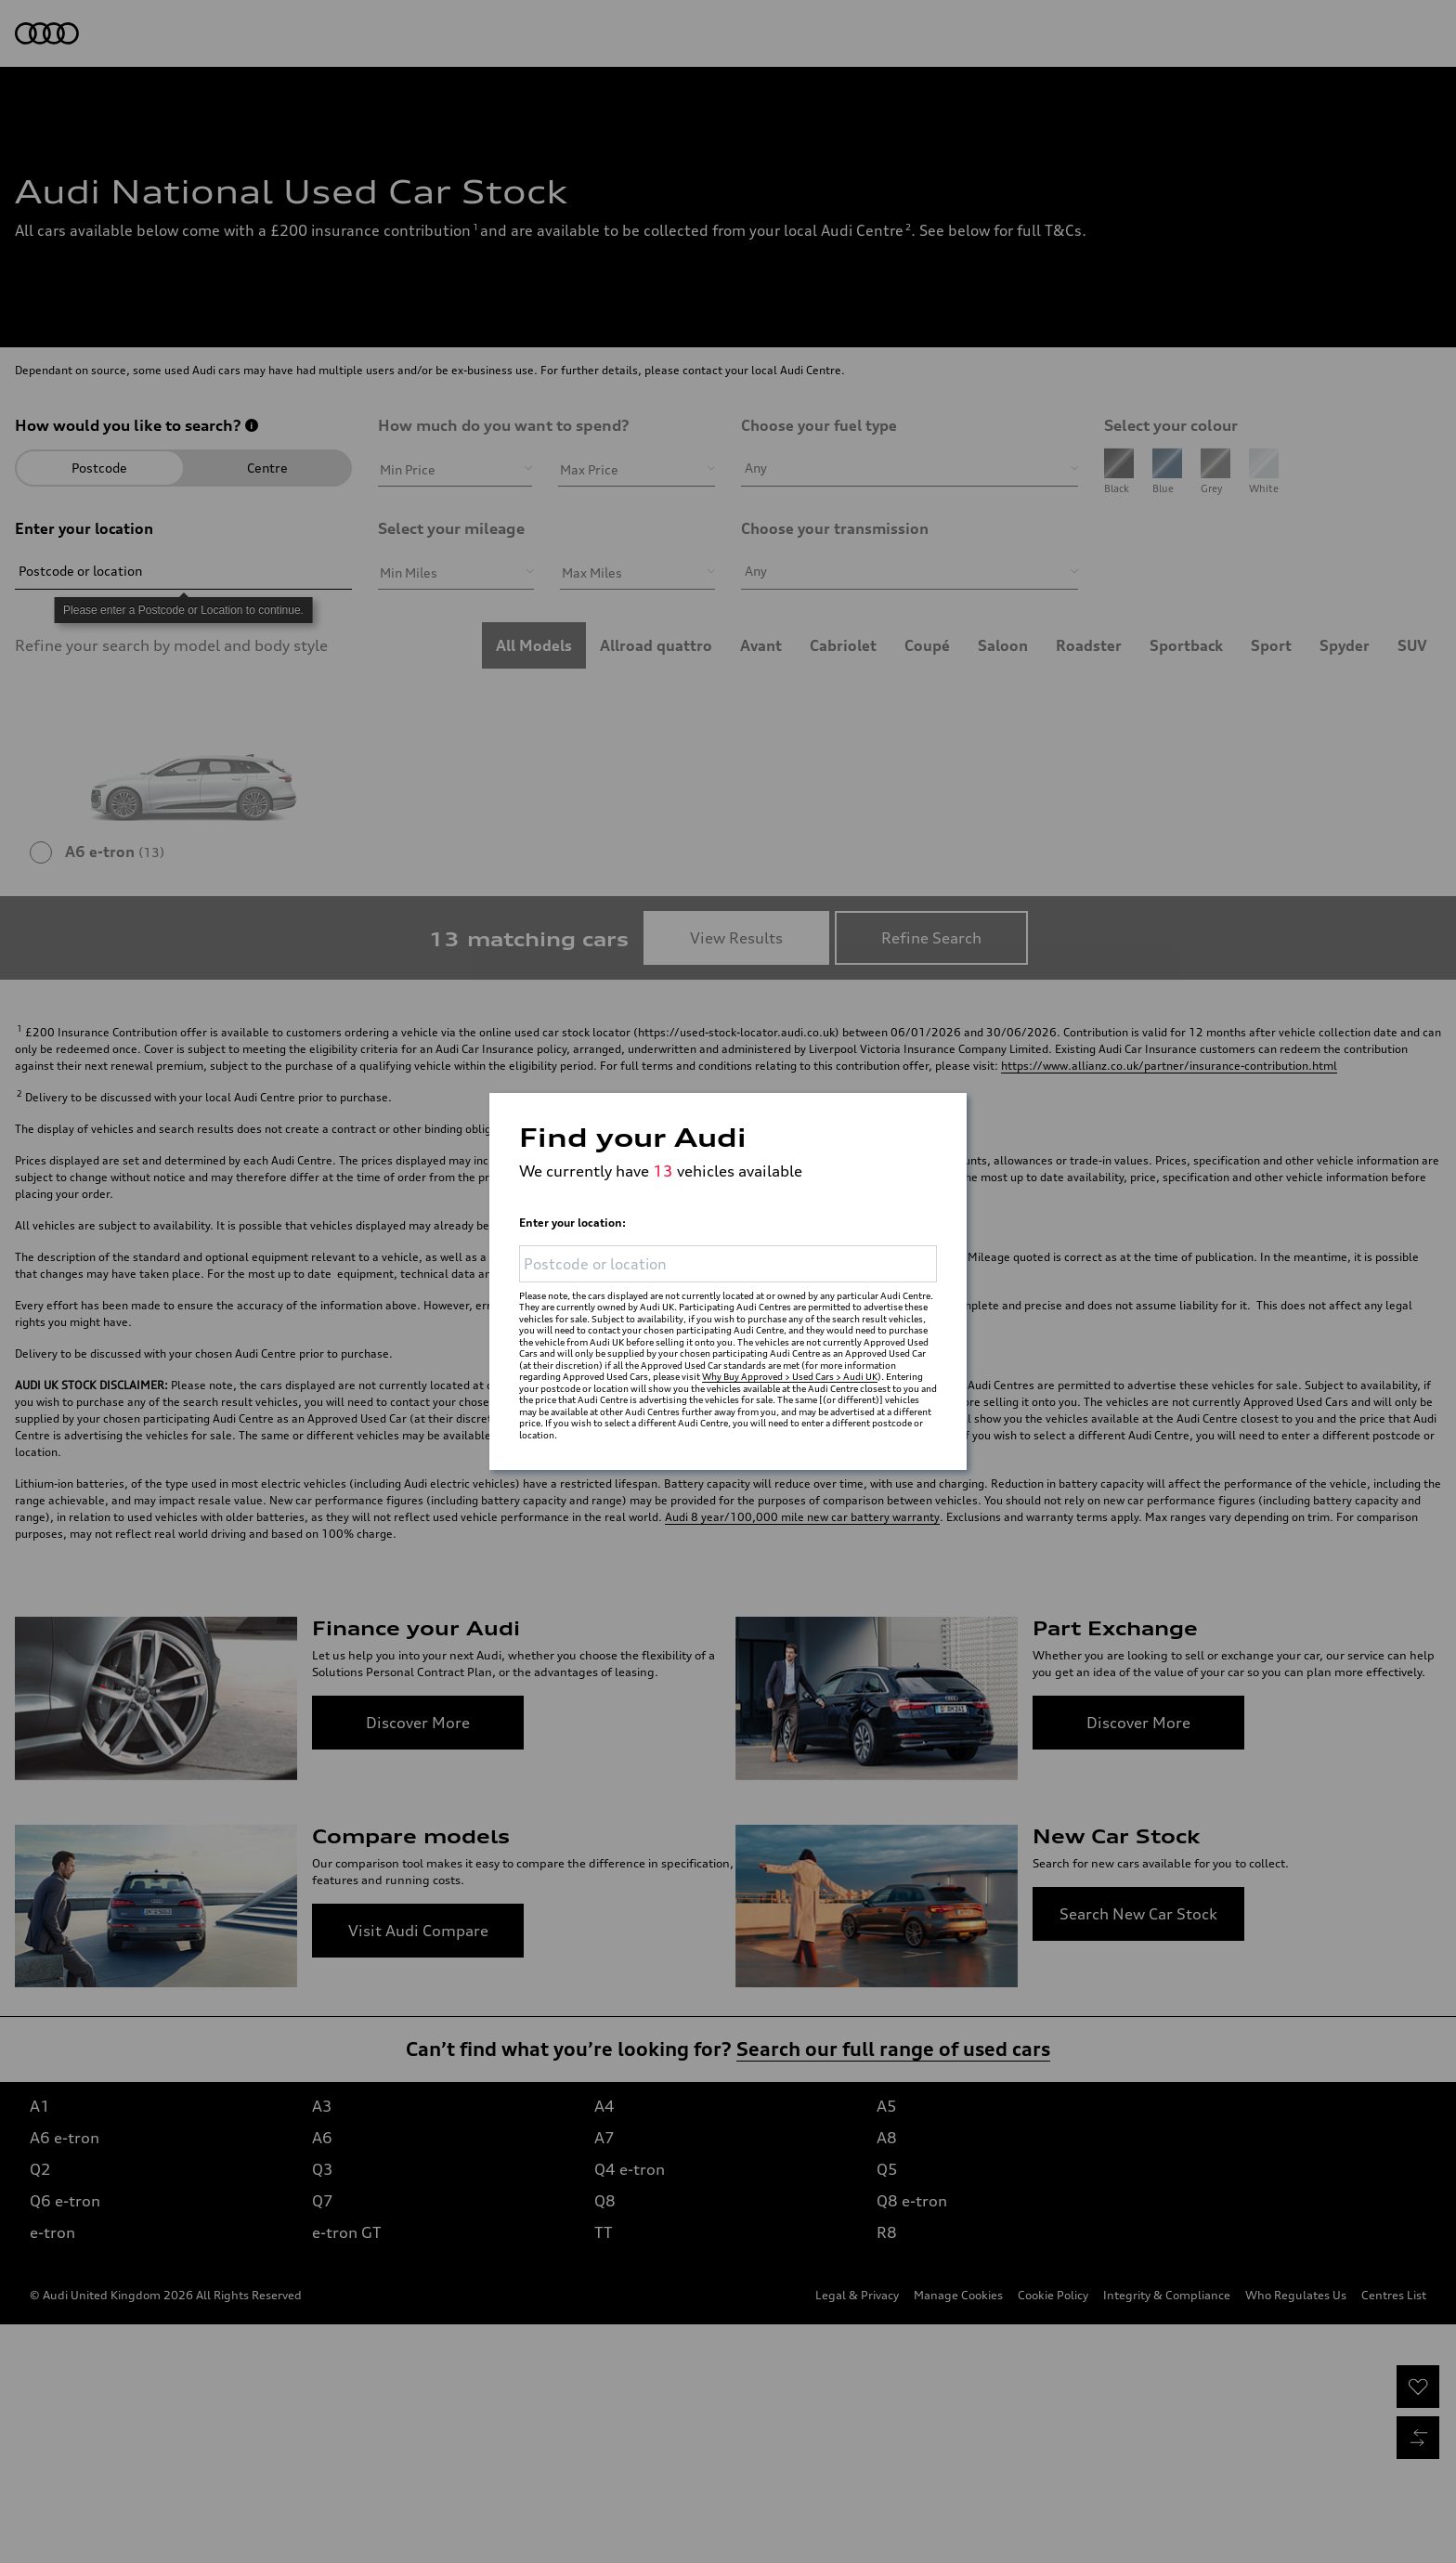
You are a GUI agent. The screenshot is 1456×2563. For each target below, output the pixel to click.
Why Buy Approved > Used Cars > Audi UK (790, 1376)
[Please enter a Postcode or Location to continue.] (728, 1247)
